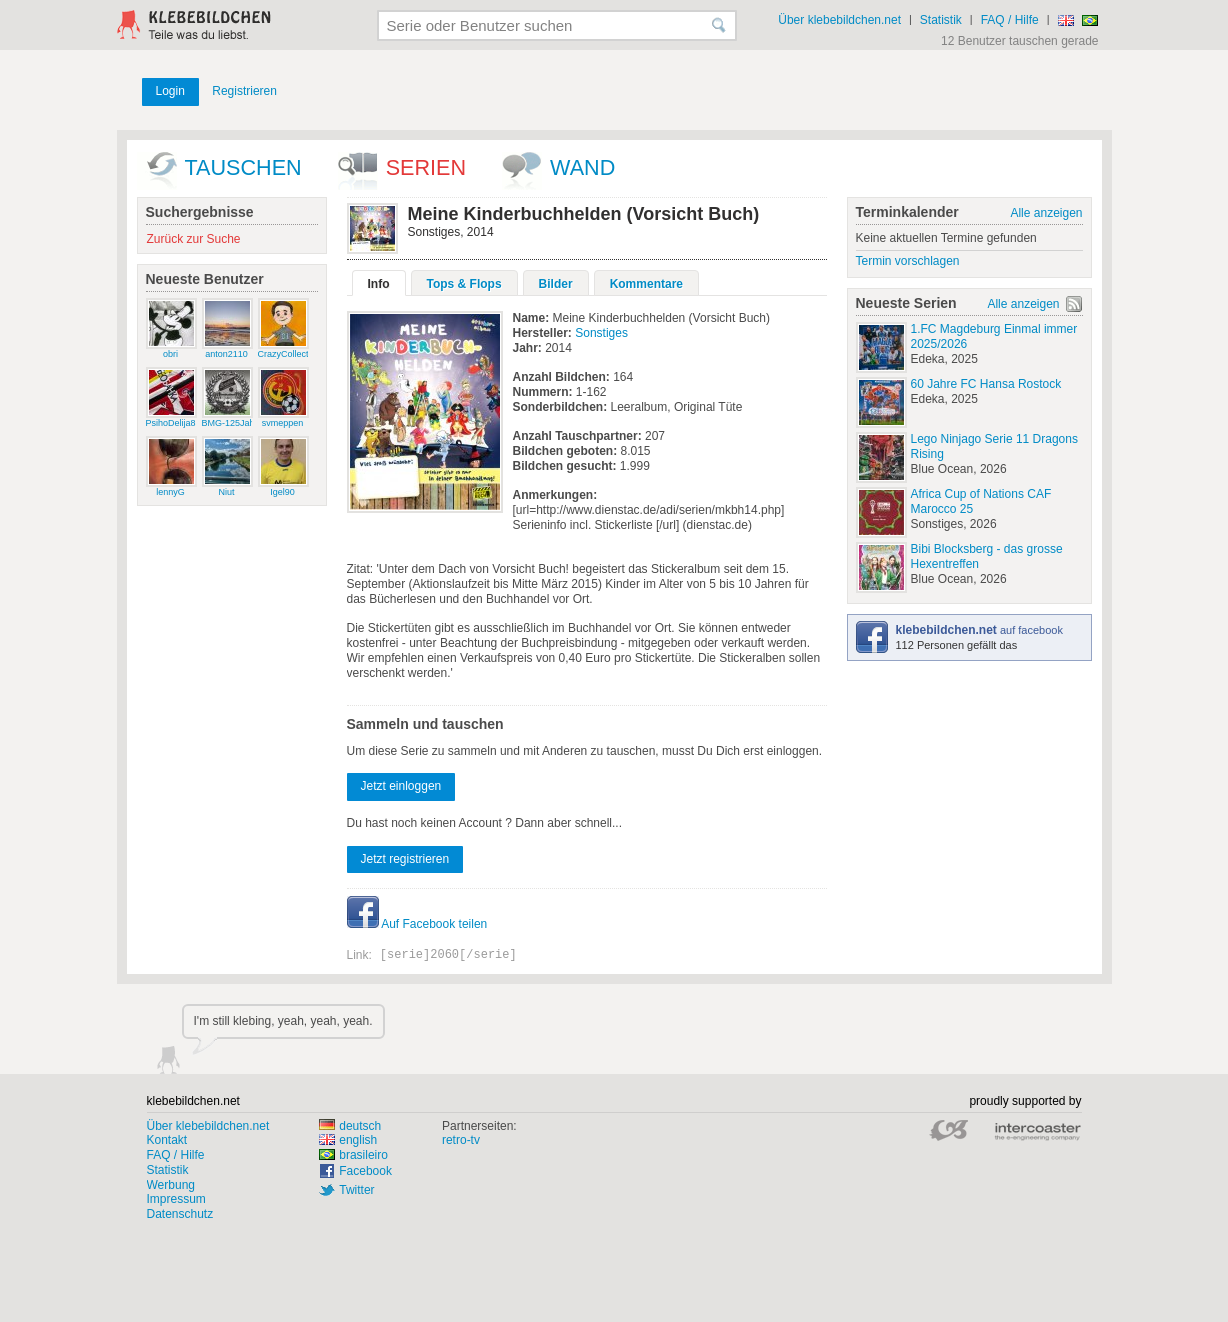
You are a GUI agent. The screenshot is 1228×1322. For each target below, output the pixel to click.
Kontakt (167, 1140)
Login (170, 91)
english (348, 1140)
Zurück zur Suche (194, 239)
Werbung (171, 1185)
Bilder (556, 284)
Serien (426, 167)
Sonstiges (601, 333)
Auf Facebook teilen (417, 924)
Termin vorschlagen (908, 261)
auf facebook (979, 630)
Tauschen (243, 167)
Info (379, 284)
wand (582, 167)
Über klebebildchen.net (839, 20)
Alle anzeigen (1046, 213)
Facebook (365, 1171)
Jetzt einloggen (401, 786)
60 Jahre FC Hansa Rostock (986, 384)
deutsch (350, 1126)
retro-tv (461, 1140)
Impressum (176, 1199)
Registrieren (244, 91)
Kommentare (646, 284)
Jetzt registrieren (405, 859)
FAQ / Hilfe (1010, 20)
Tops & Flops (464, 284)
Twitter (356, 1190)
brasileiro (353, 1155)
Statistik (941, 20)
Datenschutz (180, 1214)
